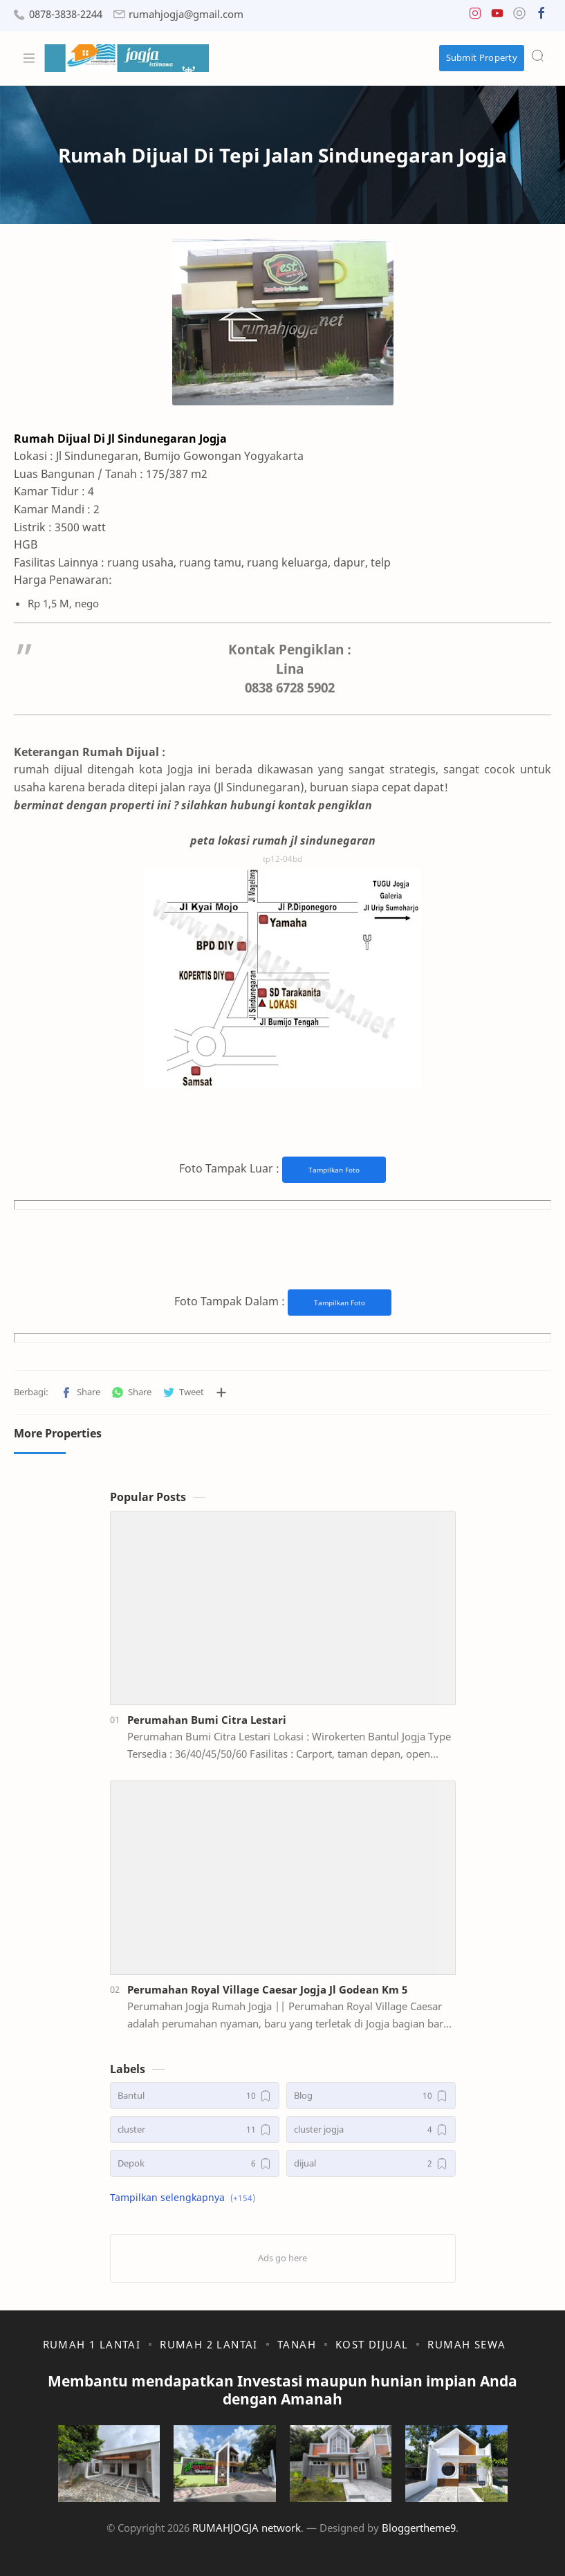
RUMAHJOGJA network (246, 2527)
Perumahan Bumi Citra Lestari (206, 1720)
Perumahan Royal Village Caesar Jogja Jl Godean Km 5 (267, 1989)
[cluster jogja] (371, 2129)
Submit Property (482, 57)
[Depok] (194, 2163)
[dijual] (371, 2163)
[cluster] (194, 2129)
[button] (475, 16)
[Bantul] (194, 2095)
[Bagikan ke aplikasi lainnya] (221, 1392)
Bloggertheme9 (419, 2527)
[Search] (537, 55)
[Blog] (371, 2095)
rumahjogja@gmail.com (186, 14)
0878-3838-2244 (65, 14)
